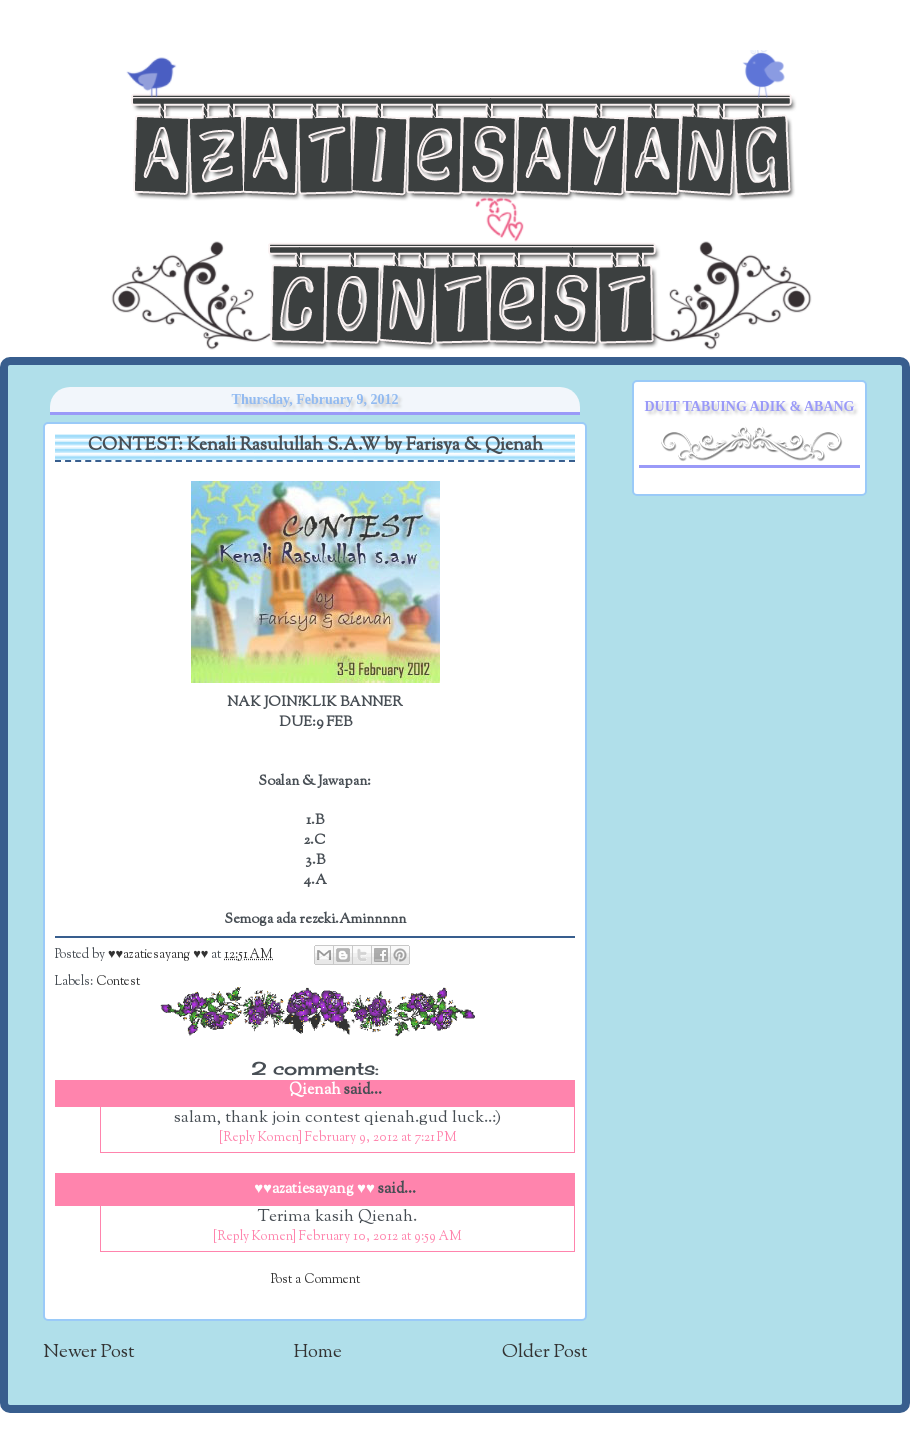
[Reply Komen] (260, 1138)
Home (318, 1352)
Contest (118, 982)
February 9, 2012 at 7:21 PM (381, 1138)
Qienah (315, 1090)
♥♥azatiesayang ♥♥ (159, 955)
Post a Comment (315, 1280)
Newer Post (88, 1352)
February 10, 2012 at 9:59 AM (380, 1237)
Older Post (544, 1352)
